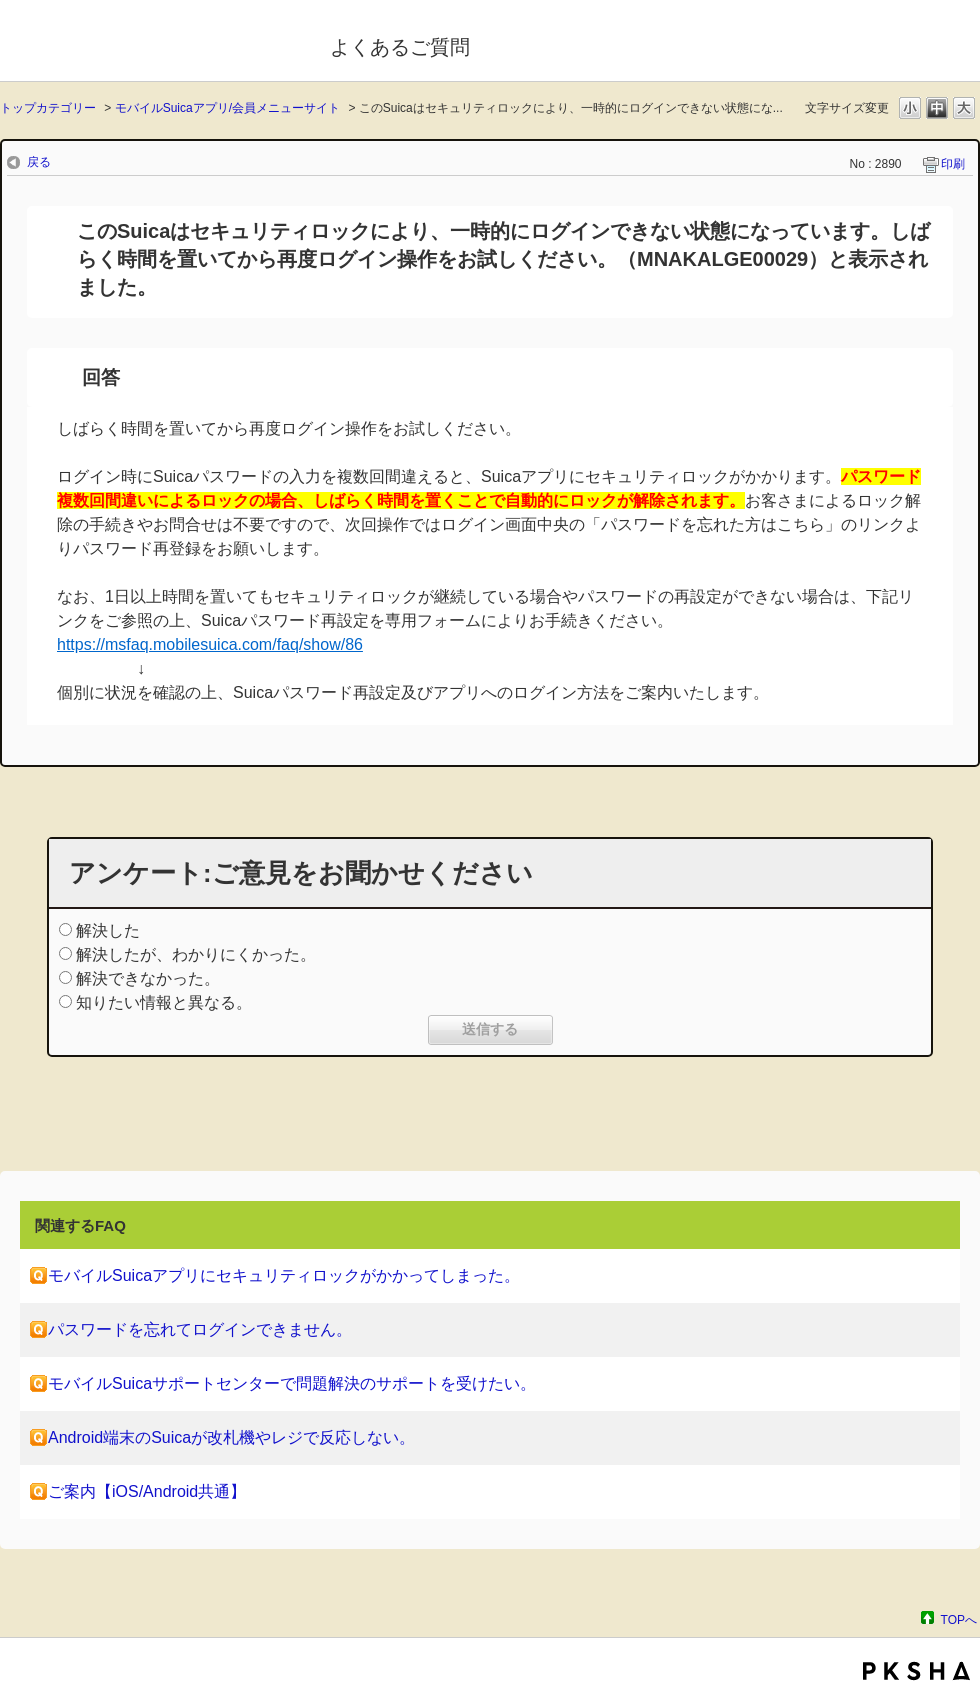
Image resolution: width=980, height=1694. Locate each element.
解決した (108, 930)
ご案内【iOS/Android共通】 (147, 1491)
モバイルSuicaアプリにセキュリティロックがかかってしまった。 (284, 1275)
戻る (39, 162)
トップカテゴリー (48, 108)
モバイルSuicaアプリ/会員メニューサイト (227, 108)
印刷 (953, 164)
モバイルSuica (151, 43)
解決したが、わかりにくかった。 (196, 954)
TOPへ (959, 1619)
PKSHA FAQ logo (916, 1671)
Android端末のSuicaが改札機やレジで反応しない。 (231, 1437)
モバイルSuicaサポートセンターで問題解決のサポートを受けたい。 (292, 1383)
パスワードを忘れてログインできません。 (200, 1329)
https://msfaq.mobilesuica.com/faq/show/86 (210, 644)
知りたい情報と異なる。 (164, 1002)
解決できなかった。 (148, 978)
